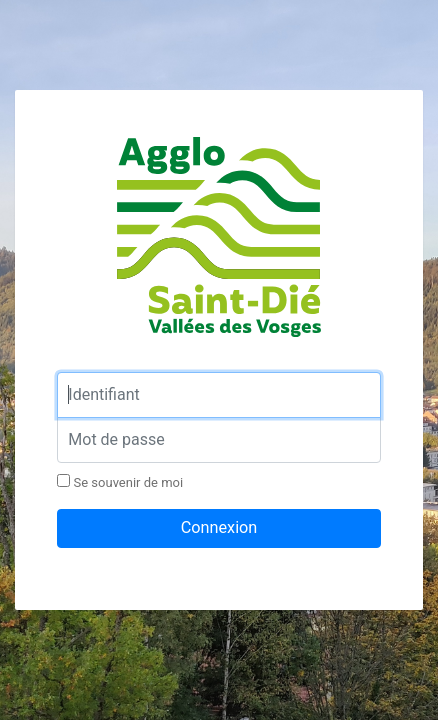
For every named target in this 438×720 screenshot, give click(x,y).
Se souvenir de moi (120, 482)
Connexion (219, 527)
